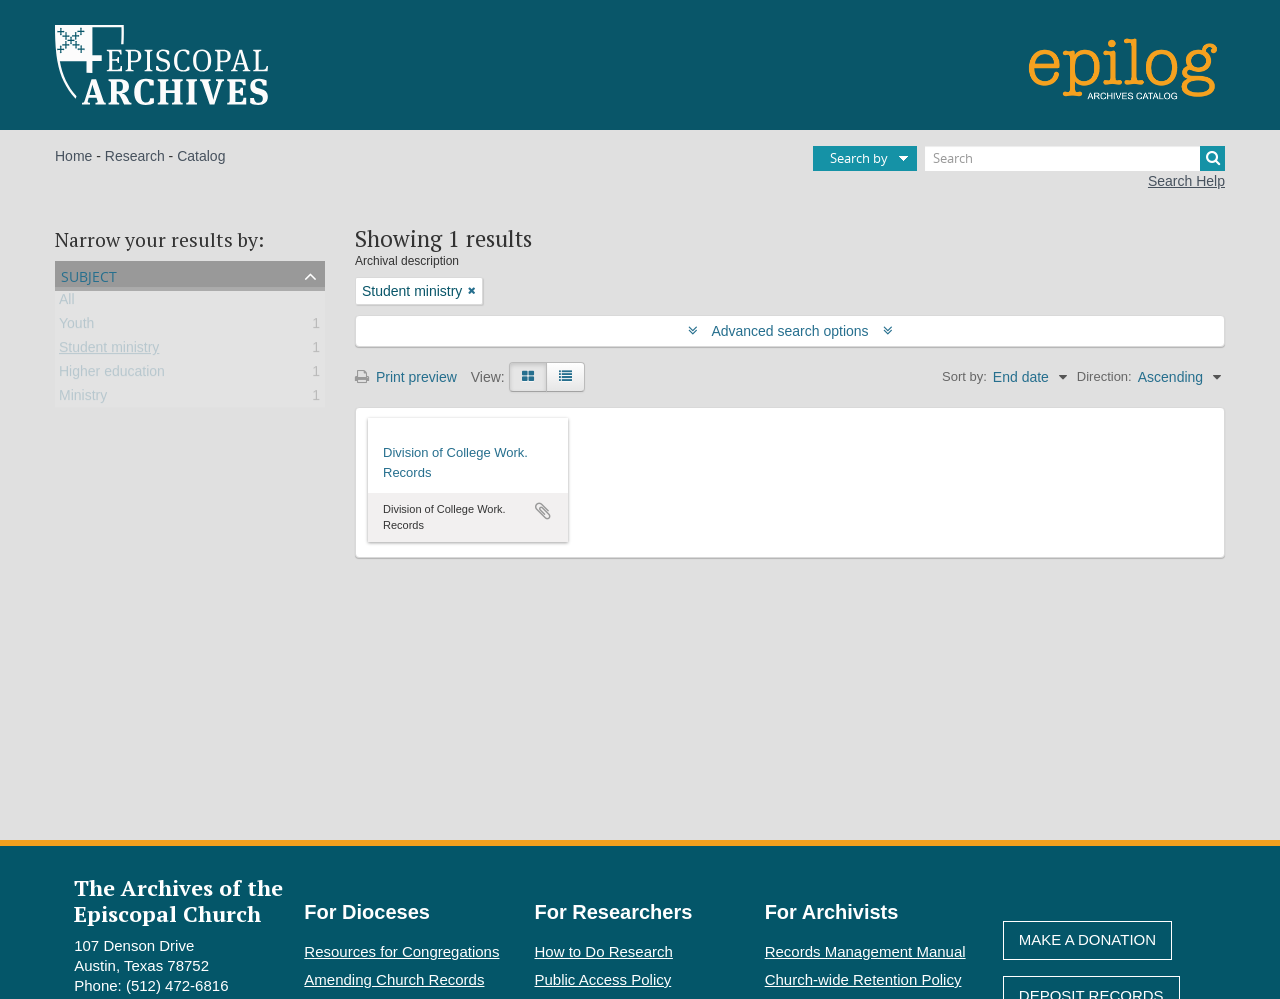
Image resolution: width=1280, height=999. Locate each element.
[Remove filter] (472, 291)
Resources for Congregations (401, 951)
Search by (859, 158)
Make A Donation (1087, 939)
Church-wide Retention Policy (863, 979)
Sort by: (964, 376)
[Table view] (565, 377)
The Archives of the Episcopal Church (178, 900)
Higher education (112, 375)
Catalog (201, 156)
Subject (89, 274)
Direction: (1104, 376)
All (67, 303)
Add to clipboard (543, 511)
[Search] (1075, 158)
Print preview (406, 377)
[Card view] (528, 377)
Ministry (83, 399)
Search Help (1186, 181)
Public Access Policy (603, 979)
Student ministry (109, 351)
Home (73, 156)
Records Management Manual (865, 951)
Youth (76, 327)
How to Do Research (604, 951)
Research (135, 156)
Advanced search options (790, 331)
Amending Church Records (394, 979)
